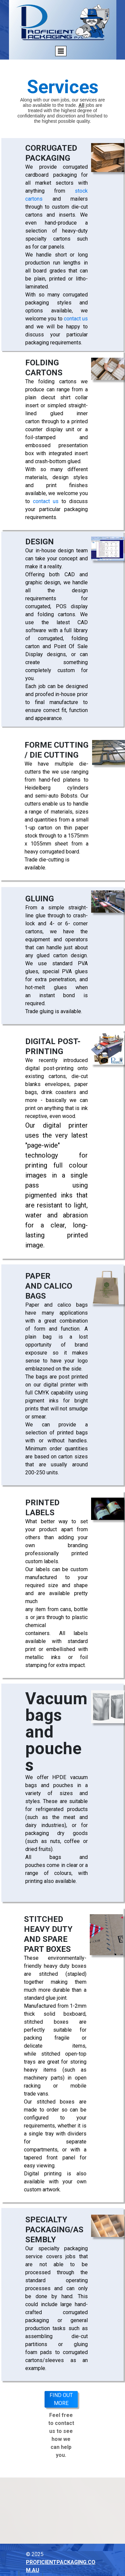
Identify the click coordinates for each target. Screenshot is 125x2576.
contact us (76, 318)
